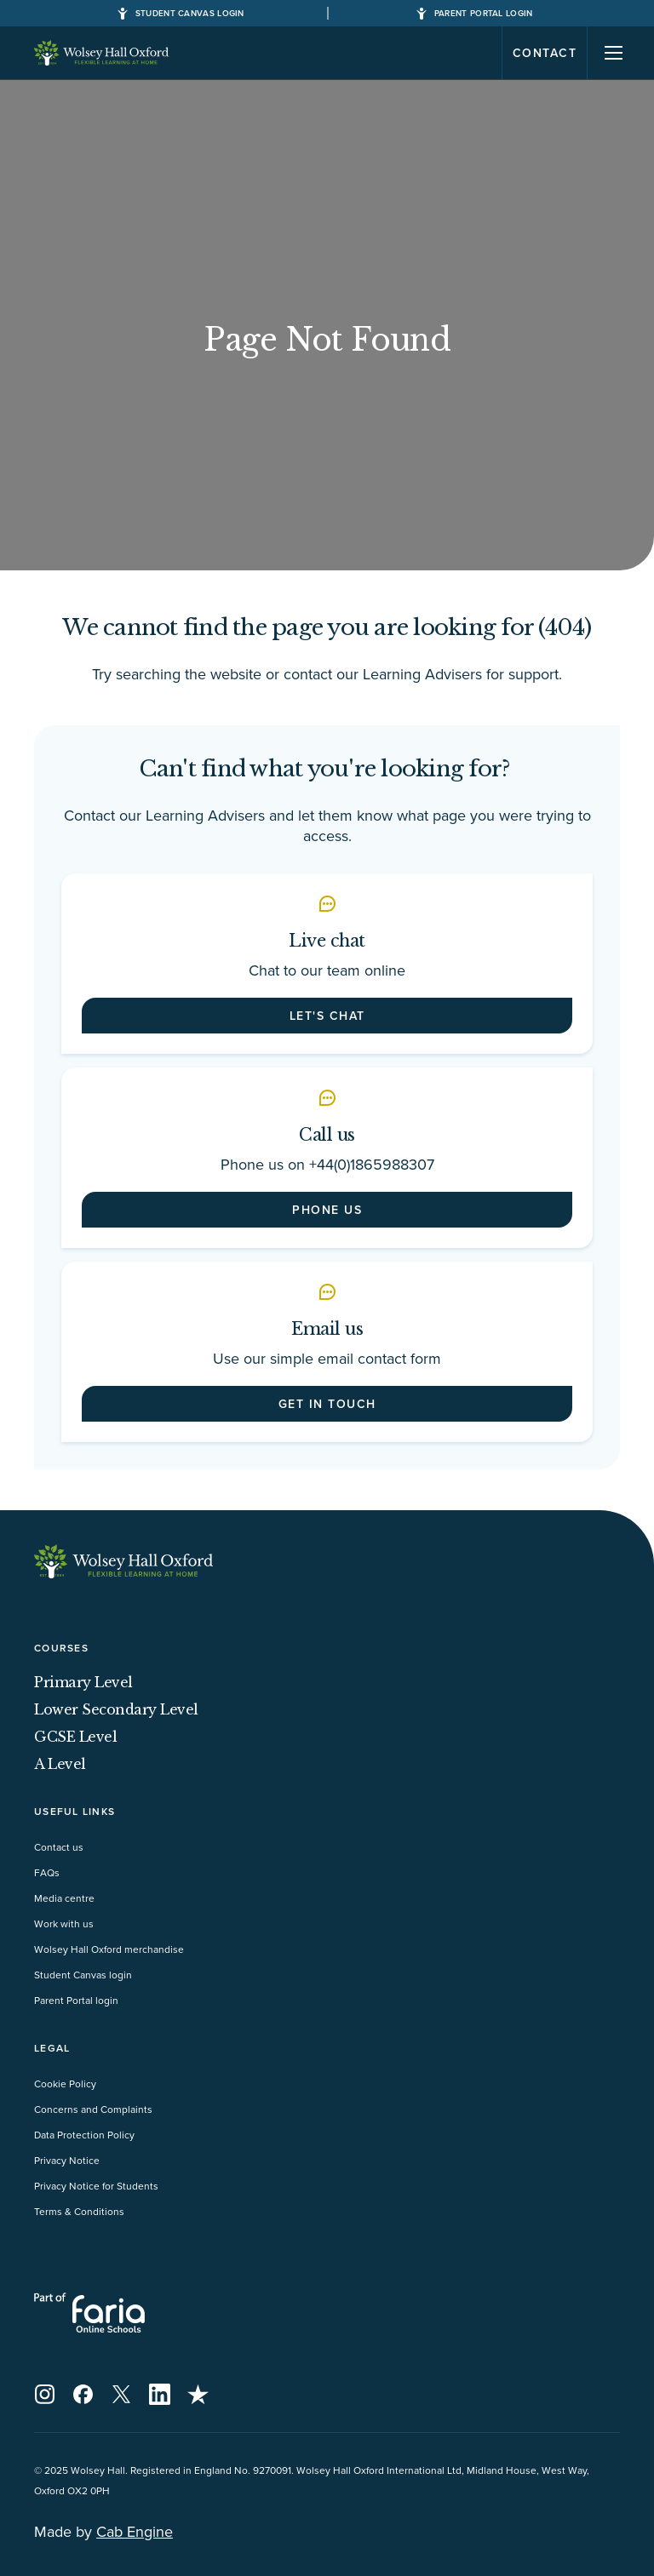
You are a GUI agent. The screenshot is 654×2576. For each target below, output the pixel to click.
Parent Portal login (76, 2000)
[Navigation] (614, 52)
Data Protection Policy (84, 2134)
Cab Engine (134, 2531)
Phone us (327, 1209)
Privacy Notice (67, 2160)
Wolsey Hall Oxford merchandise (109, 1949)
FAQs (47, 1872)
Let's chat (327, 1015)
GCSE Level (75, 1736)
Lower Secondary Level (116, 1709)
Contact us (58, 1847)
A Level (60, 1763)
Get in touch (327, 1403)
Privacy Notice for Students (96, 2185)
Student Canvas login (83, 1974)
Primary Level (83, 1682)
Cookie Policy (65, 2083)
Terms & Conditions (79, 2211)
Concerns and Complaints (93, 2109)
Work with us (64, 1923)
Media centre (64, 1898)
